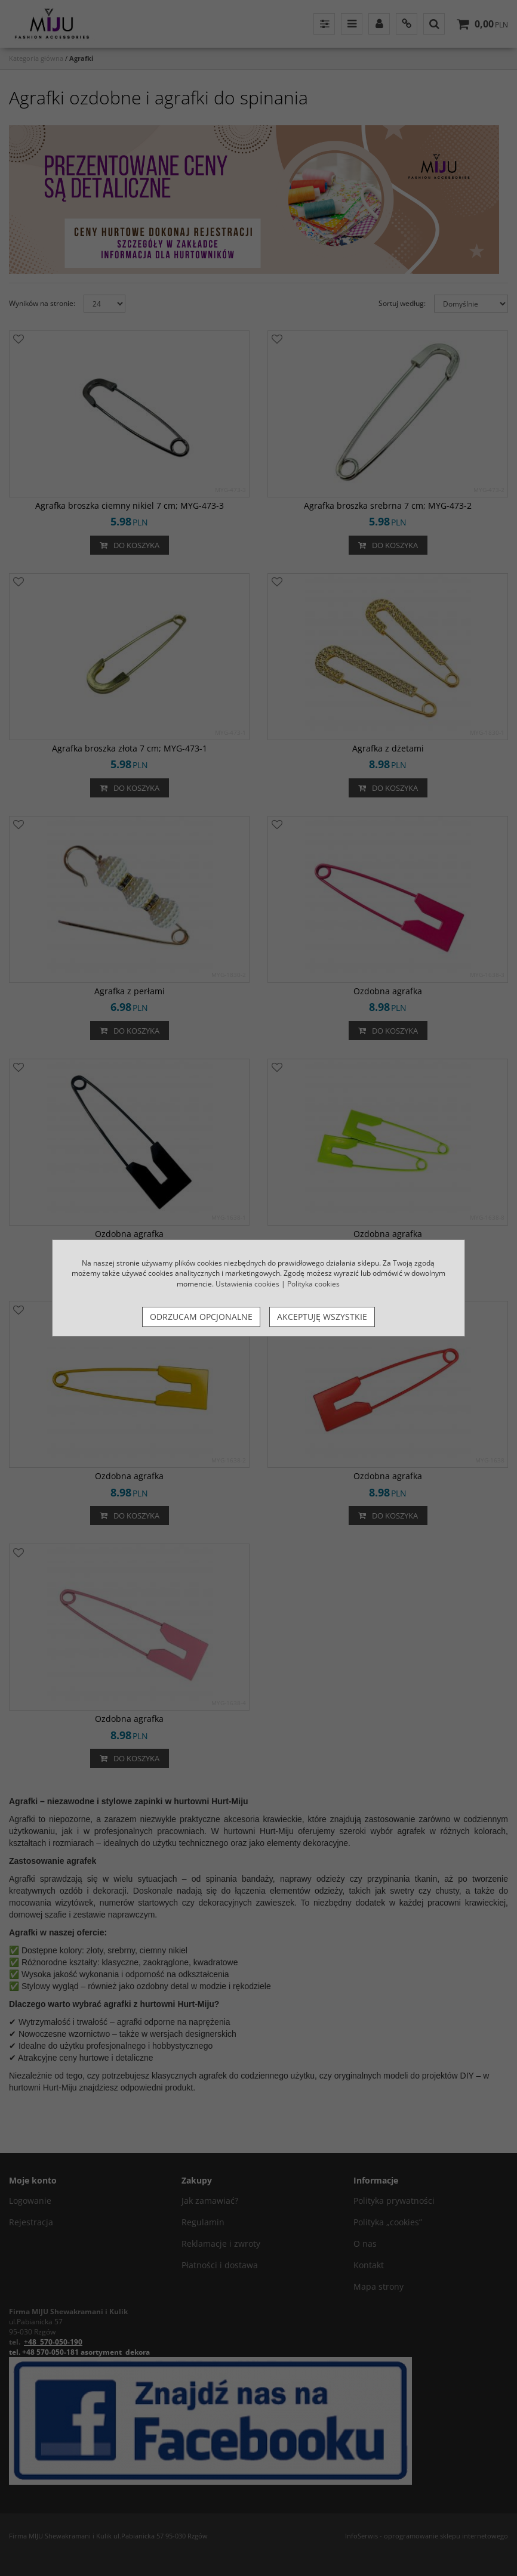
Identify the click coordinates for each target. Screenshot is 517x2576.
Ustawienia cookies (247, 1284)
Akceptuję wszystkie (322, 1316)
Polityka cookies (313, 1284)
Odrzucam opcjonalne (201, 1316)
